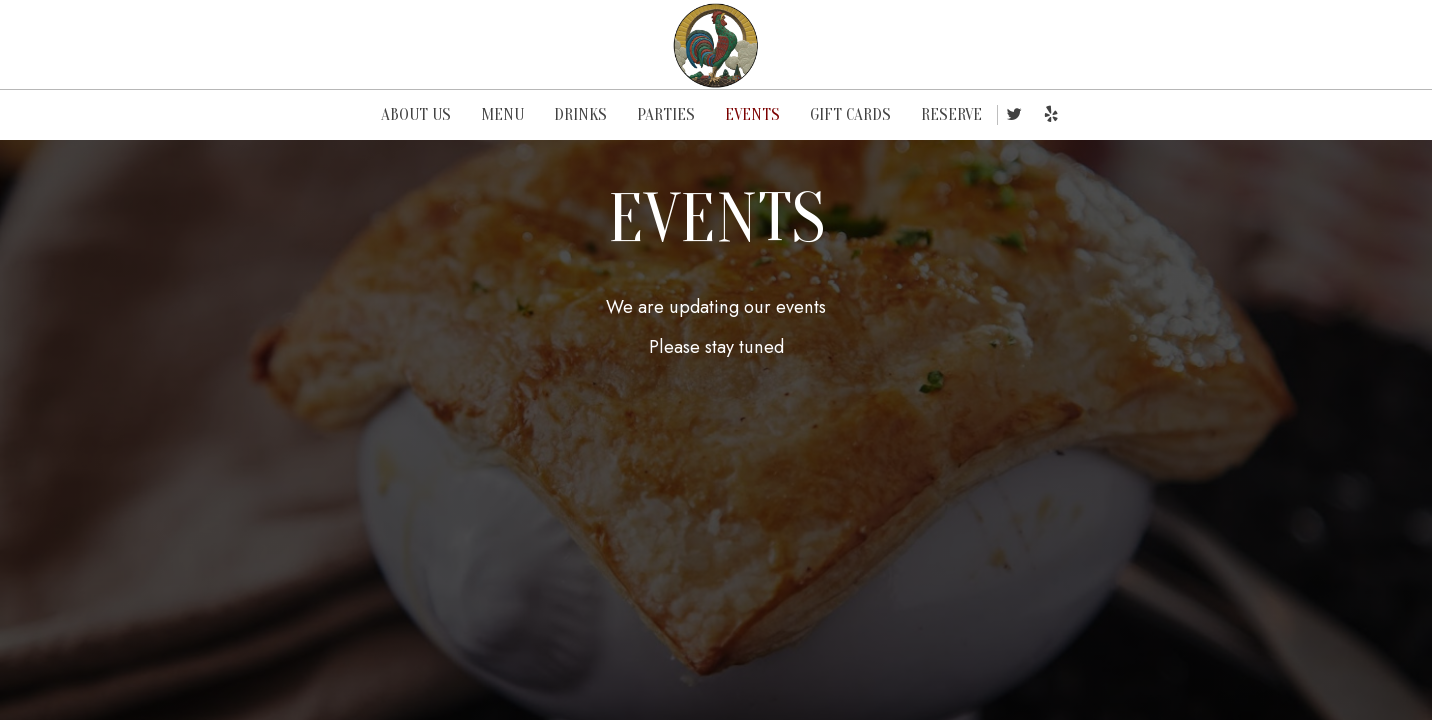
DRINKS (580, 114)
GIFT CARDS (850, 114)
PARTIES (666, 114)
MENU (502, 114)
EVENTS (752, 114)
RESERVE (951, 114)
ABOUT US (416, 114)
